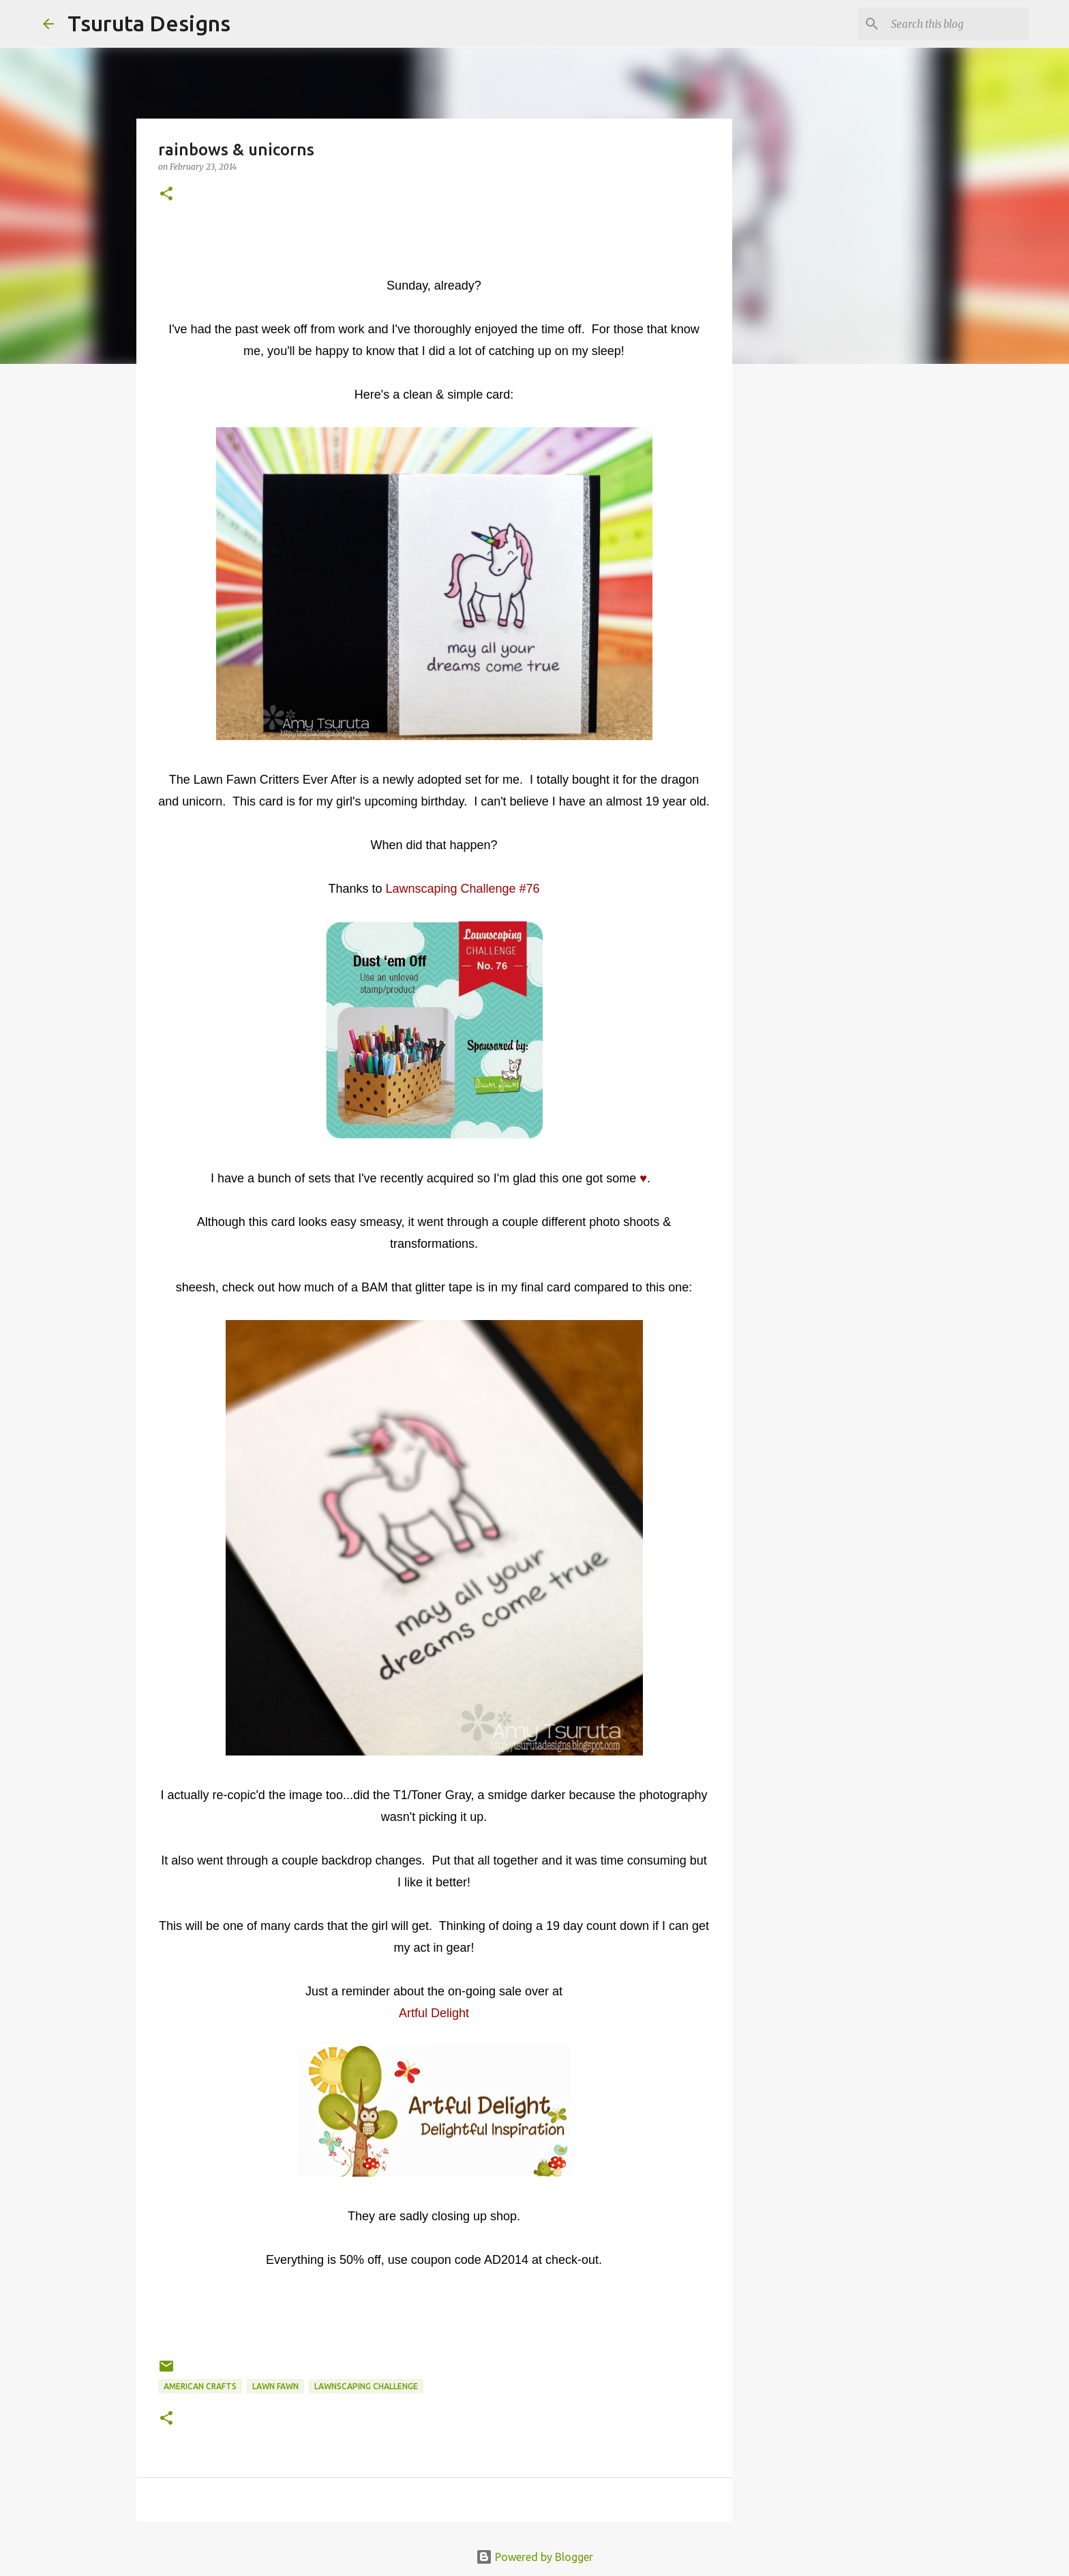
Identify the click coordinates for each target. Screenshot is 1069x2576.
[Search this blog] (957, 23)
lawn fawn (275, 2386)
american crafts (200, 2386)
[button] (166, 194)
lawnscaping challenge (366, 2386)
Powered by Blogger (534, 2557)
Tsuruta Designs (148, 23)
